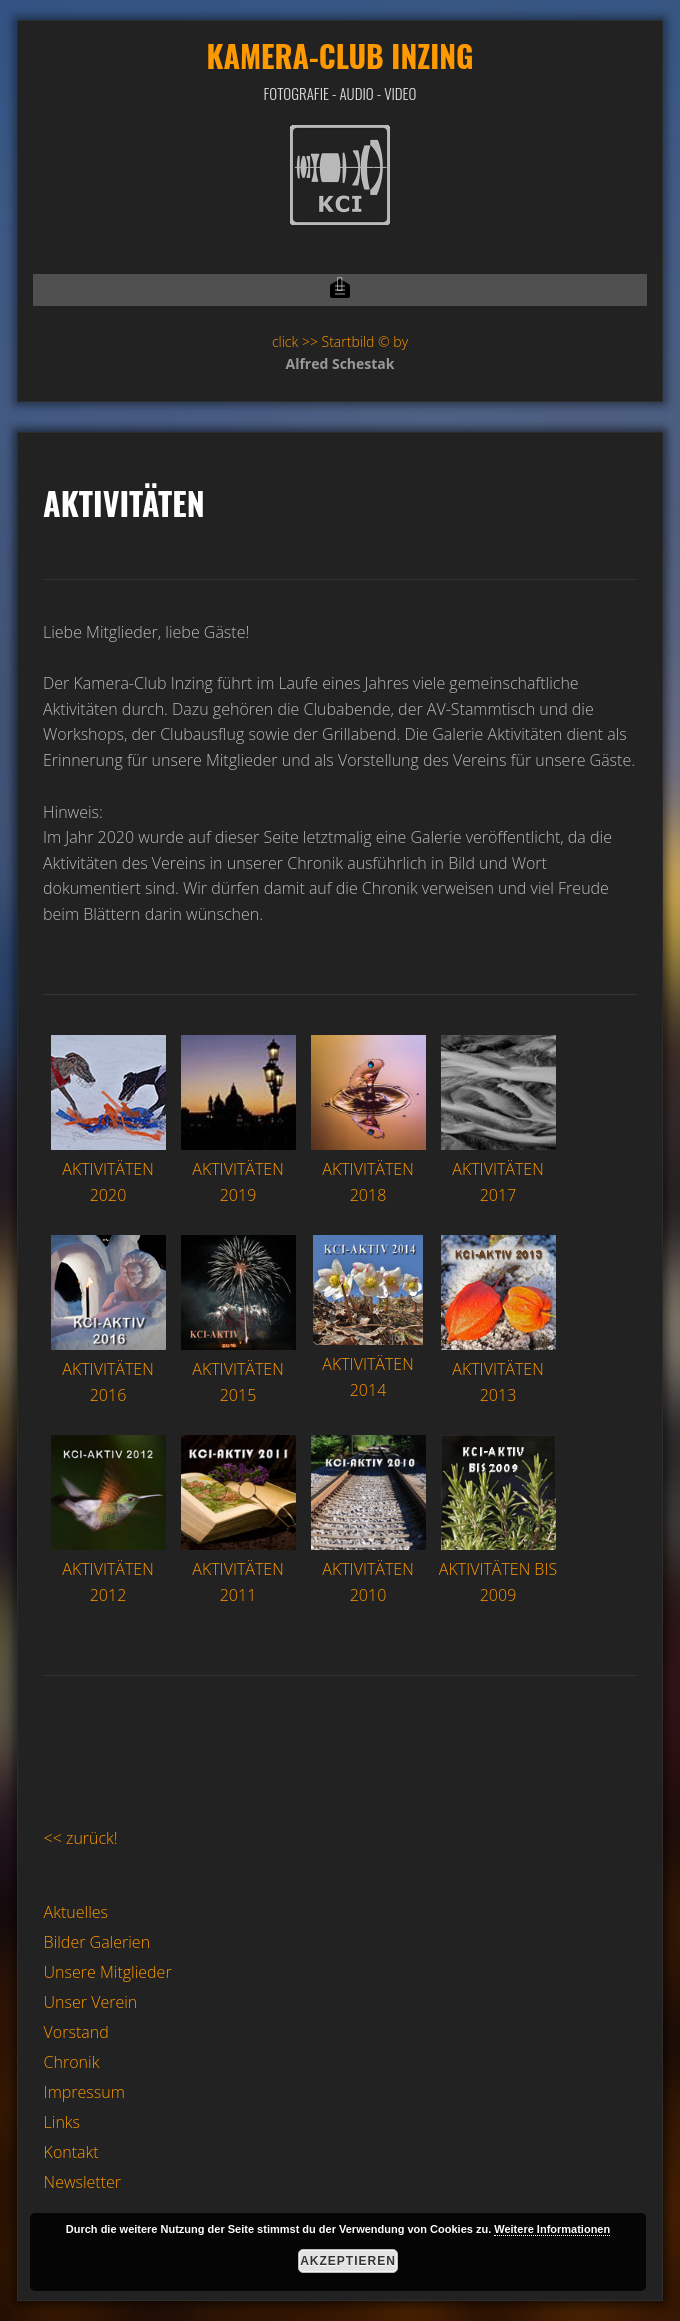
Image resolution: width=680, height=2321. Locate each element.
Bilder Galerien (97, 1942)
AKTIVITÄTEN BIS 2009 (498, 1569)
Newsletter (82, 2182)
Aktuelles (76, 1912)
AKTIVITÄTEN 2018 (368, 1169)
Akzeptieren (348, 2261)
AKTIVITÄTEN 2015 (238, 1369)
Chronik (72, 2062)
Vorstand (76, 2032)
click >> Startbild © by (340, 341)
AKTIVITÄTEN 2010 (368, 1569)
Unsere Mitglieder (108, 1972)
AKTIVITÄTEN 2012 (108, 1569)
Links (62, 2122)
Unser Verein (91, 2002)
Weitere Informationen (552, 2229)
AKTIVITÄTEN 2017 (498, 1169)
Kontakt (71, 2152)
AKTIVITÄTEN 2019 (238, 1169)
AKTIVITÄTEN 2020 (108, 1169)
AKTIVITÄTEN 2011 (238, 1569)
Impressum (84, 2092)
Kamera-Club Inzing (339, 55)
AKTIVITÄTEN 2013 (498, 1369)
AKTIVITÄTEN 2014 (368, 1364)
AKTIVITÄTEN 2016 (108, 1369)
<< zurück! (81, 1838)
